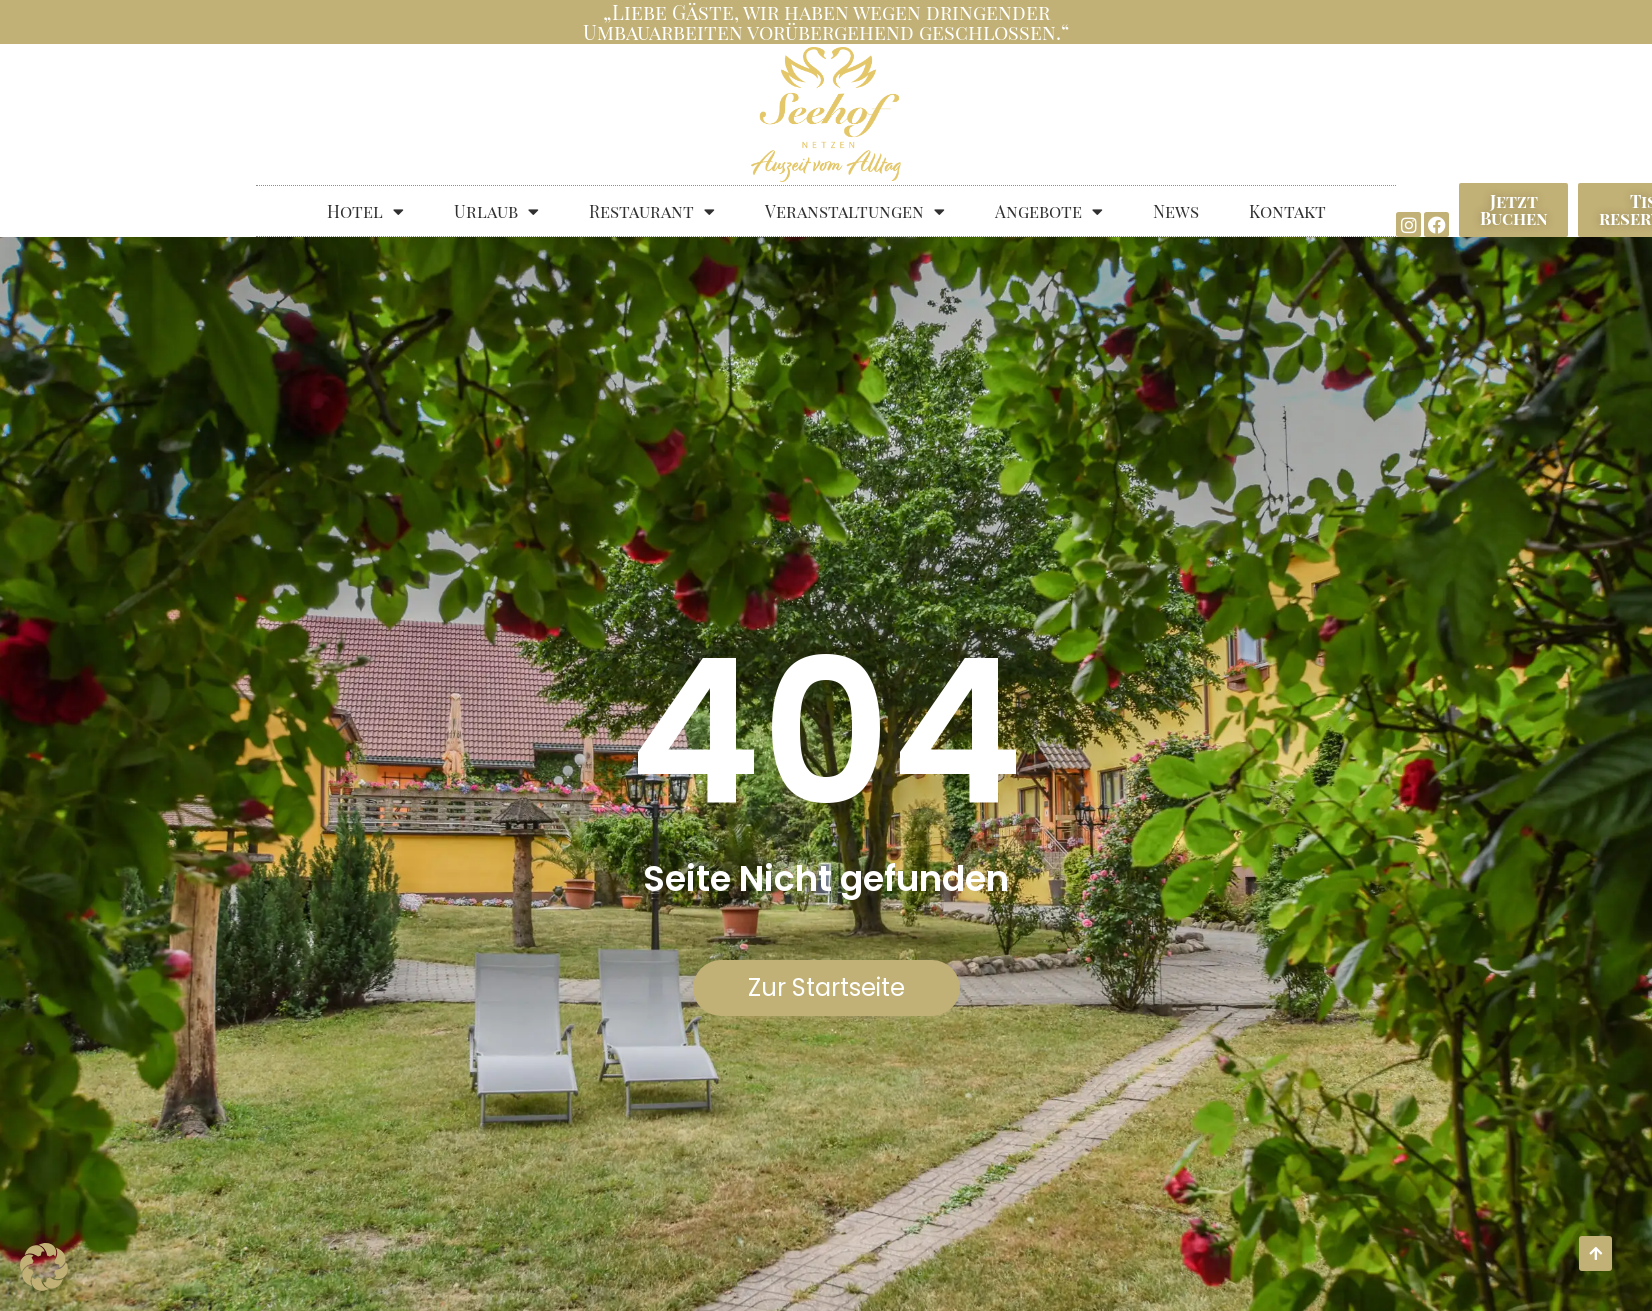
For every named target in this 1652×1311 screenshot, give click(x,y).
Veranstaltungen (855, 211)
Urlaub (496, 211)
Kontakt (1287, 211)
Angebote (1049, 211)
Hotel (365, 211)
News (1176, 211)
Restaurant (652, 211)
